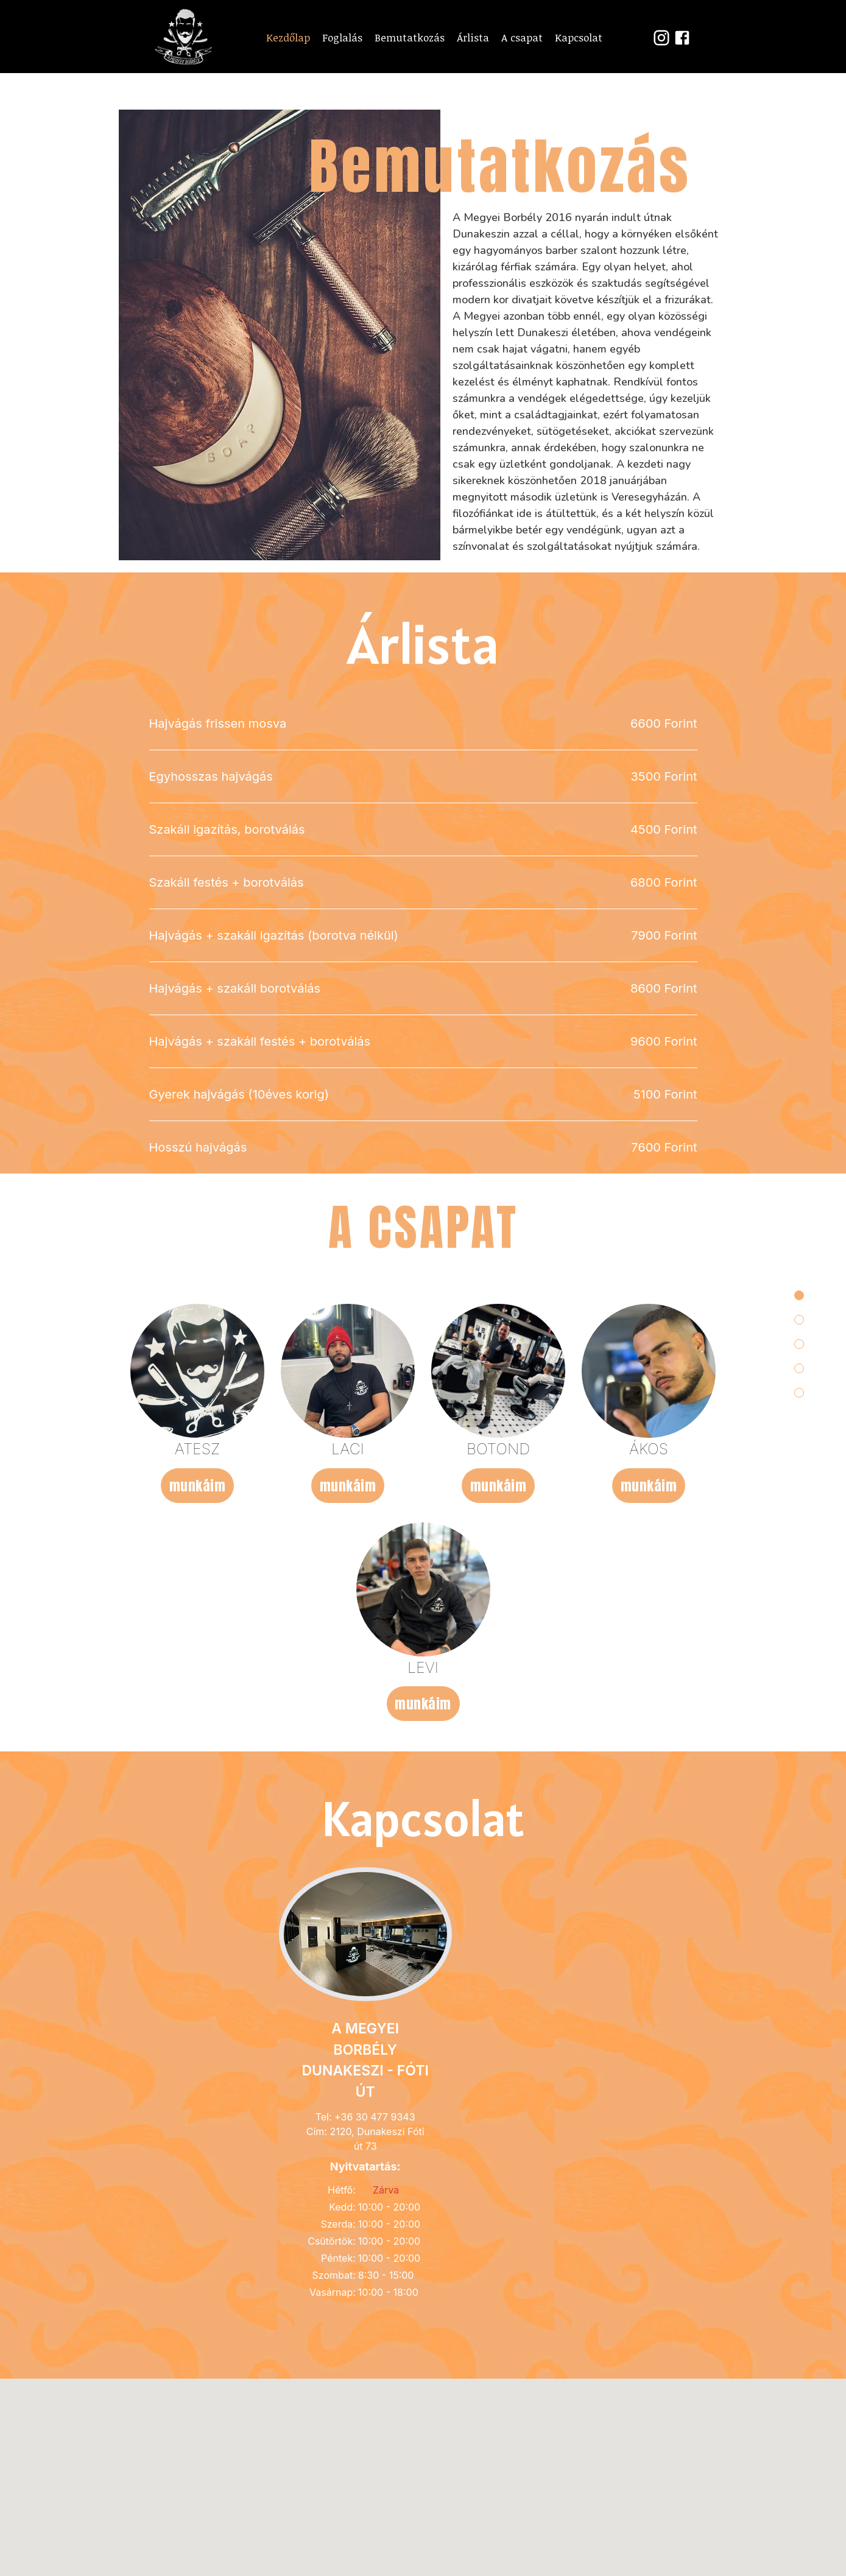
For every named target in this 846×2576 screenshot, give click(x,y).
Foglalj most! (423, 246)
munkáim (197, 1855)
